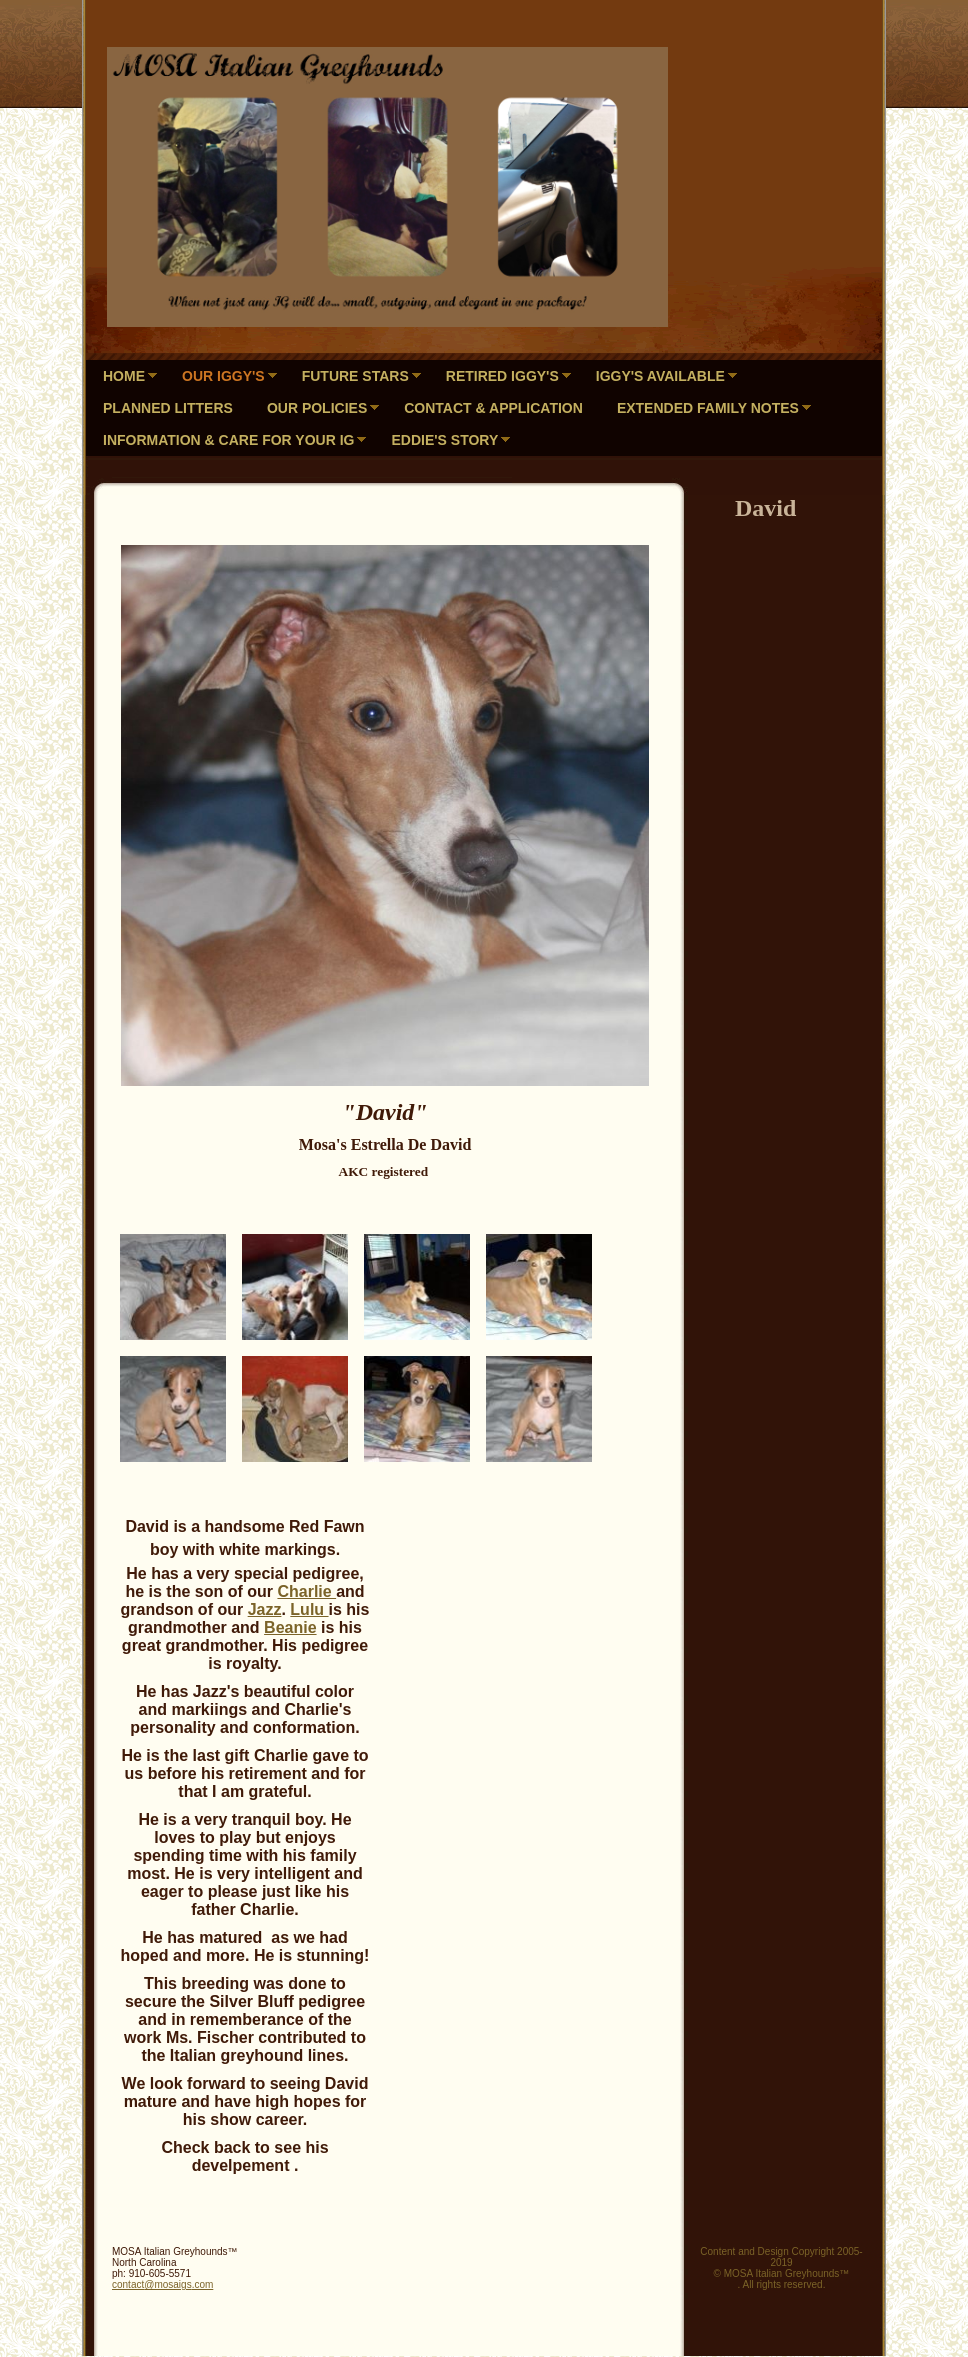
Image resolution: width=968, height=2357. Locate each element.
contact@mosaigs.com (162, 2284)
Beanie (290, 1627)
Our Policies (317, 408)
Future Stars (355, 376)
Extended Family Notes (708, 408)
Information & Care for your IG (228, 440)
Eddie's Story (444, 440)
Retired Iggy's (502, 376)
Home (124, 376)
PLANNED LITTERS (168, 408)
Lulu (309, 1609)
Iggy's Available (660, 376)
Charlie (306, 1591)
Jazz (265, 1609)
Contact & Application (493, 408)
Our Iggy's (223, 376)
